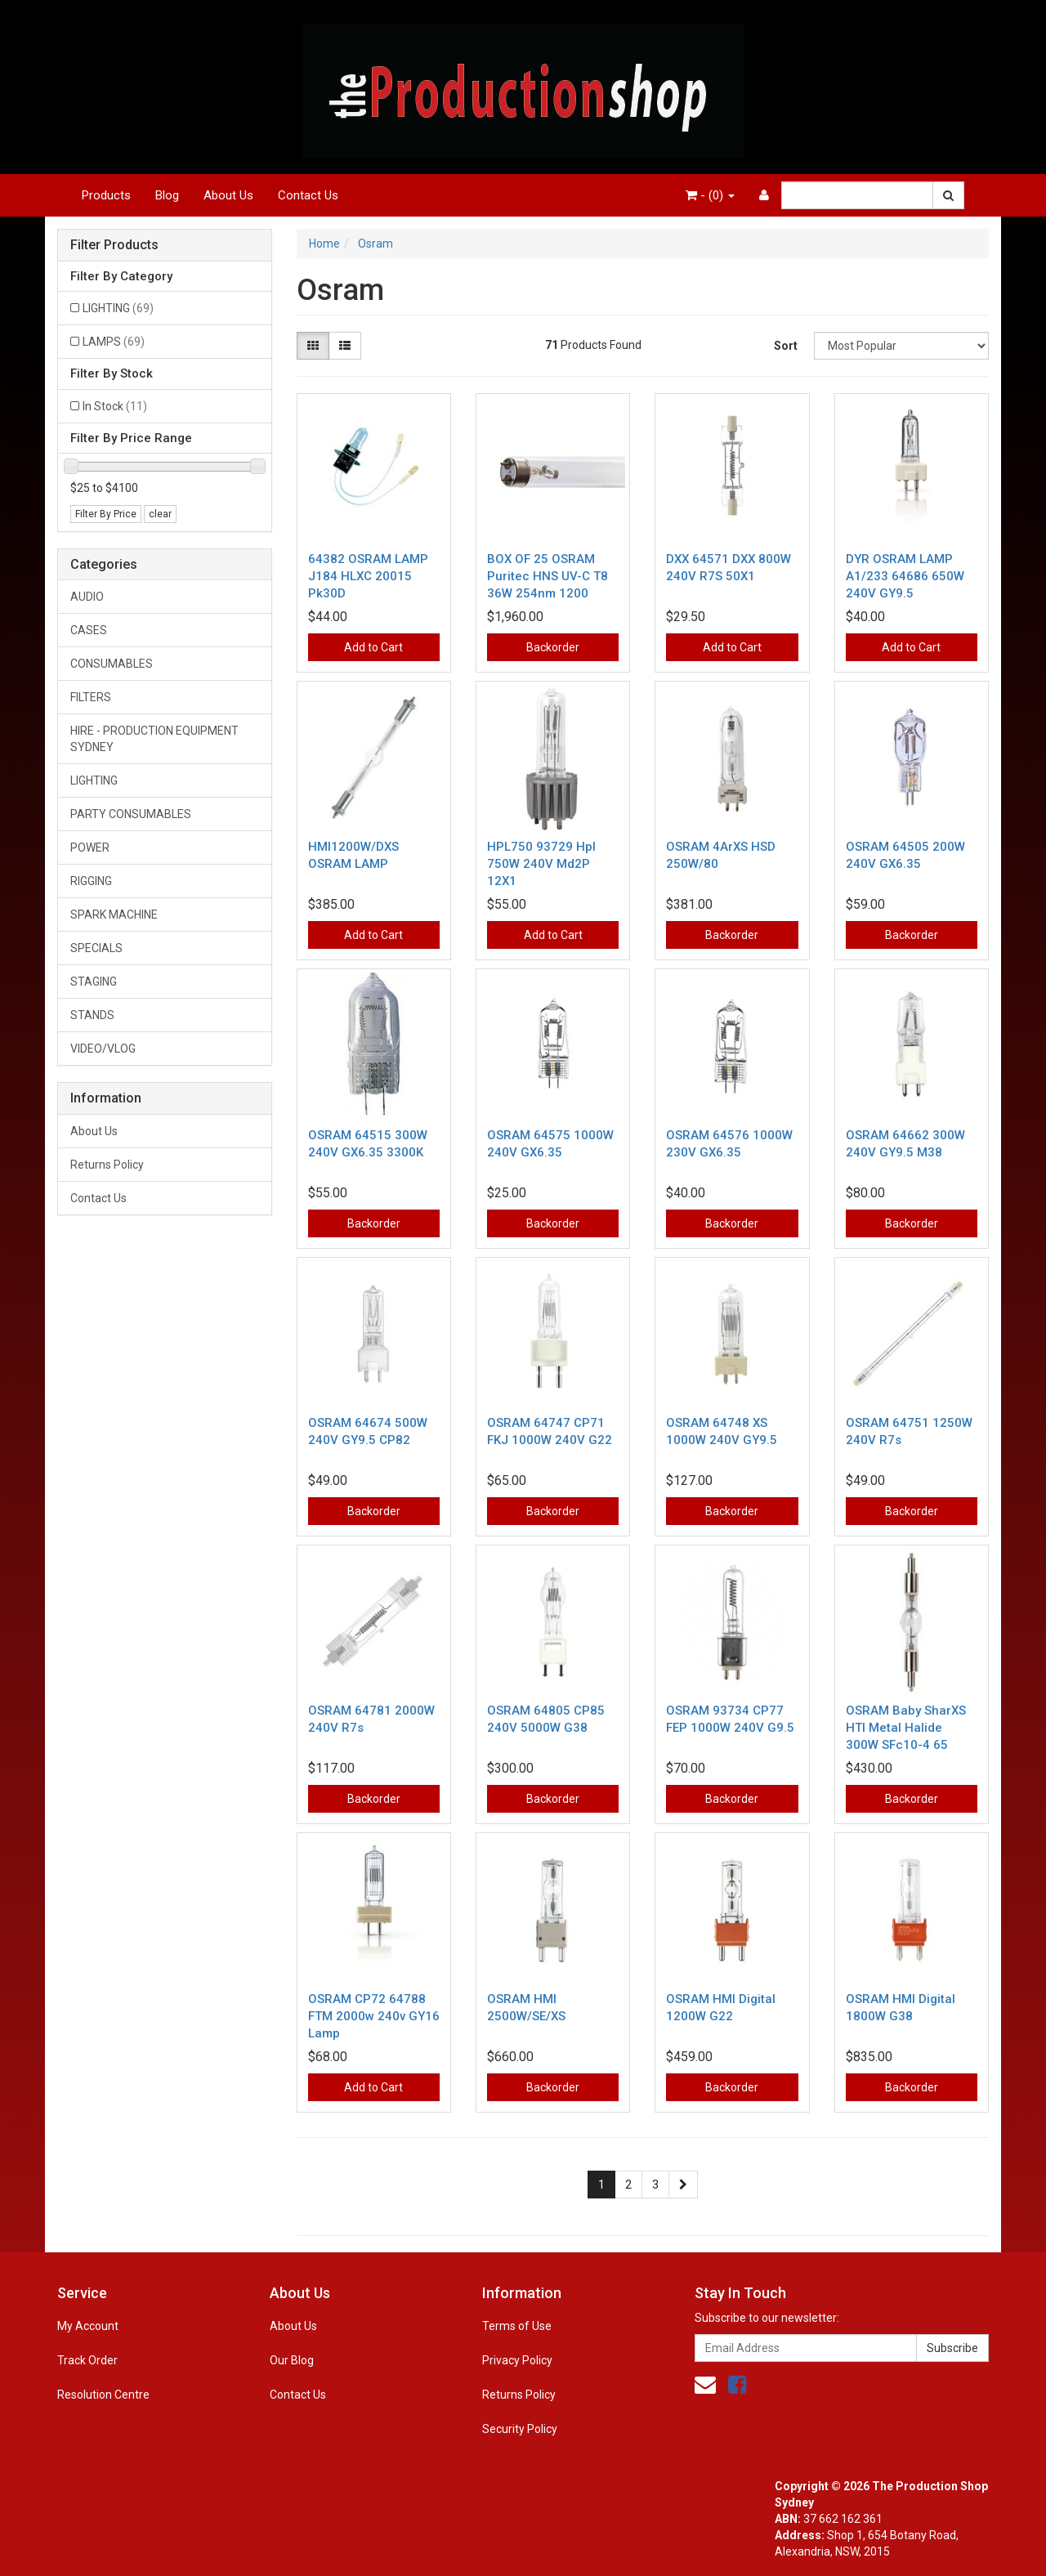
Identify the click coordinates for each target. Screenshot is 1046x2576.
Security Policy (519, 2428)
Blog (167, 195)
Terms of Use (517, 2325)
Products (106, 195)
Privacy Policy (517, 2360)
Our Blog (292, 2360)
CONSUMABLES (111, 663)
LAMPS (114, 341)
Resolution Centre (103, 2394)
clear (160, 514)
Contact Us (308, 195)
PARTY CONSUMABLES (130, 814)
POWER (90, 847)
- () (710, 195)
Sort (786, 345)
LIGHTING (118, 308)
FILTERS (90, 697)
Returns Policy (107, 1164)
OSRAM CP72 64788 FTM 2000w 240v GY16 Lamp (374, 2016)
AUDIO (87, 596)
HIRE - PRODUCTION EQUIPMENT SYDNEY (154, 739)
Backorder (552, 647)
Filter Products (114, 245)
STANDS (92, 1015)
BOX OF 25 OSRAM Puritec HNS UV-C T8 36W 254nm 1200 (547, 576)
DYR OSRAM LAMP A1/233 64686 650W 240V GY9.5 (905, 576)
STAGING (93, 981)
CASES (88, 630)
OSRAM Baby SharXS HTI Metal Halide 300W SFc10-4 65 (906, 1727)
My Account (87, 2325)
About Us (228, 195)
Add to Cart (373, 647)
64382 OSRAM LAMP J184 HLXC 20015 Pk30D (368, 576)
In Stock (115, 406)
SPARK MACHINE (114, 914)
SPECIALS (96, 948)
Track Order (87, 2360)
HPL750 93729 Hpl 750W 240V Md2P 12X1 (541, 863)
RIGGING (91, 881)
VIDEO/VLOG (103, 1048)
